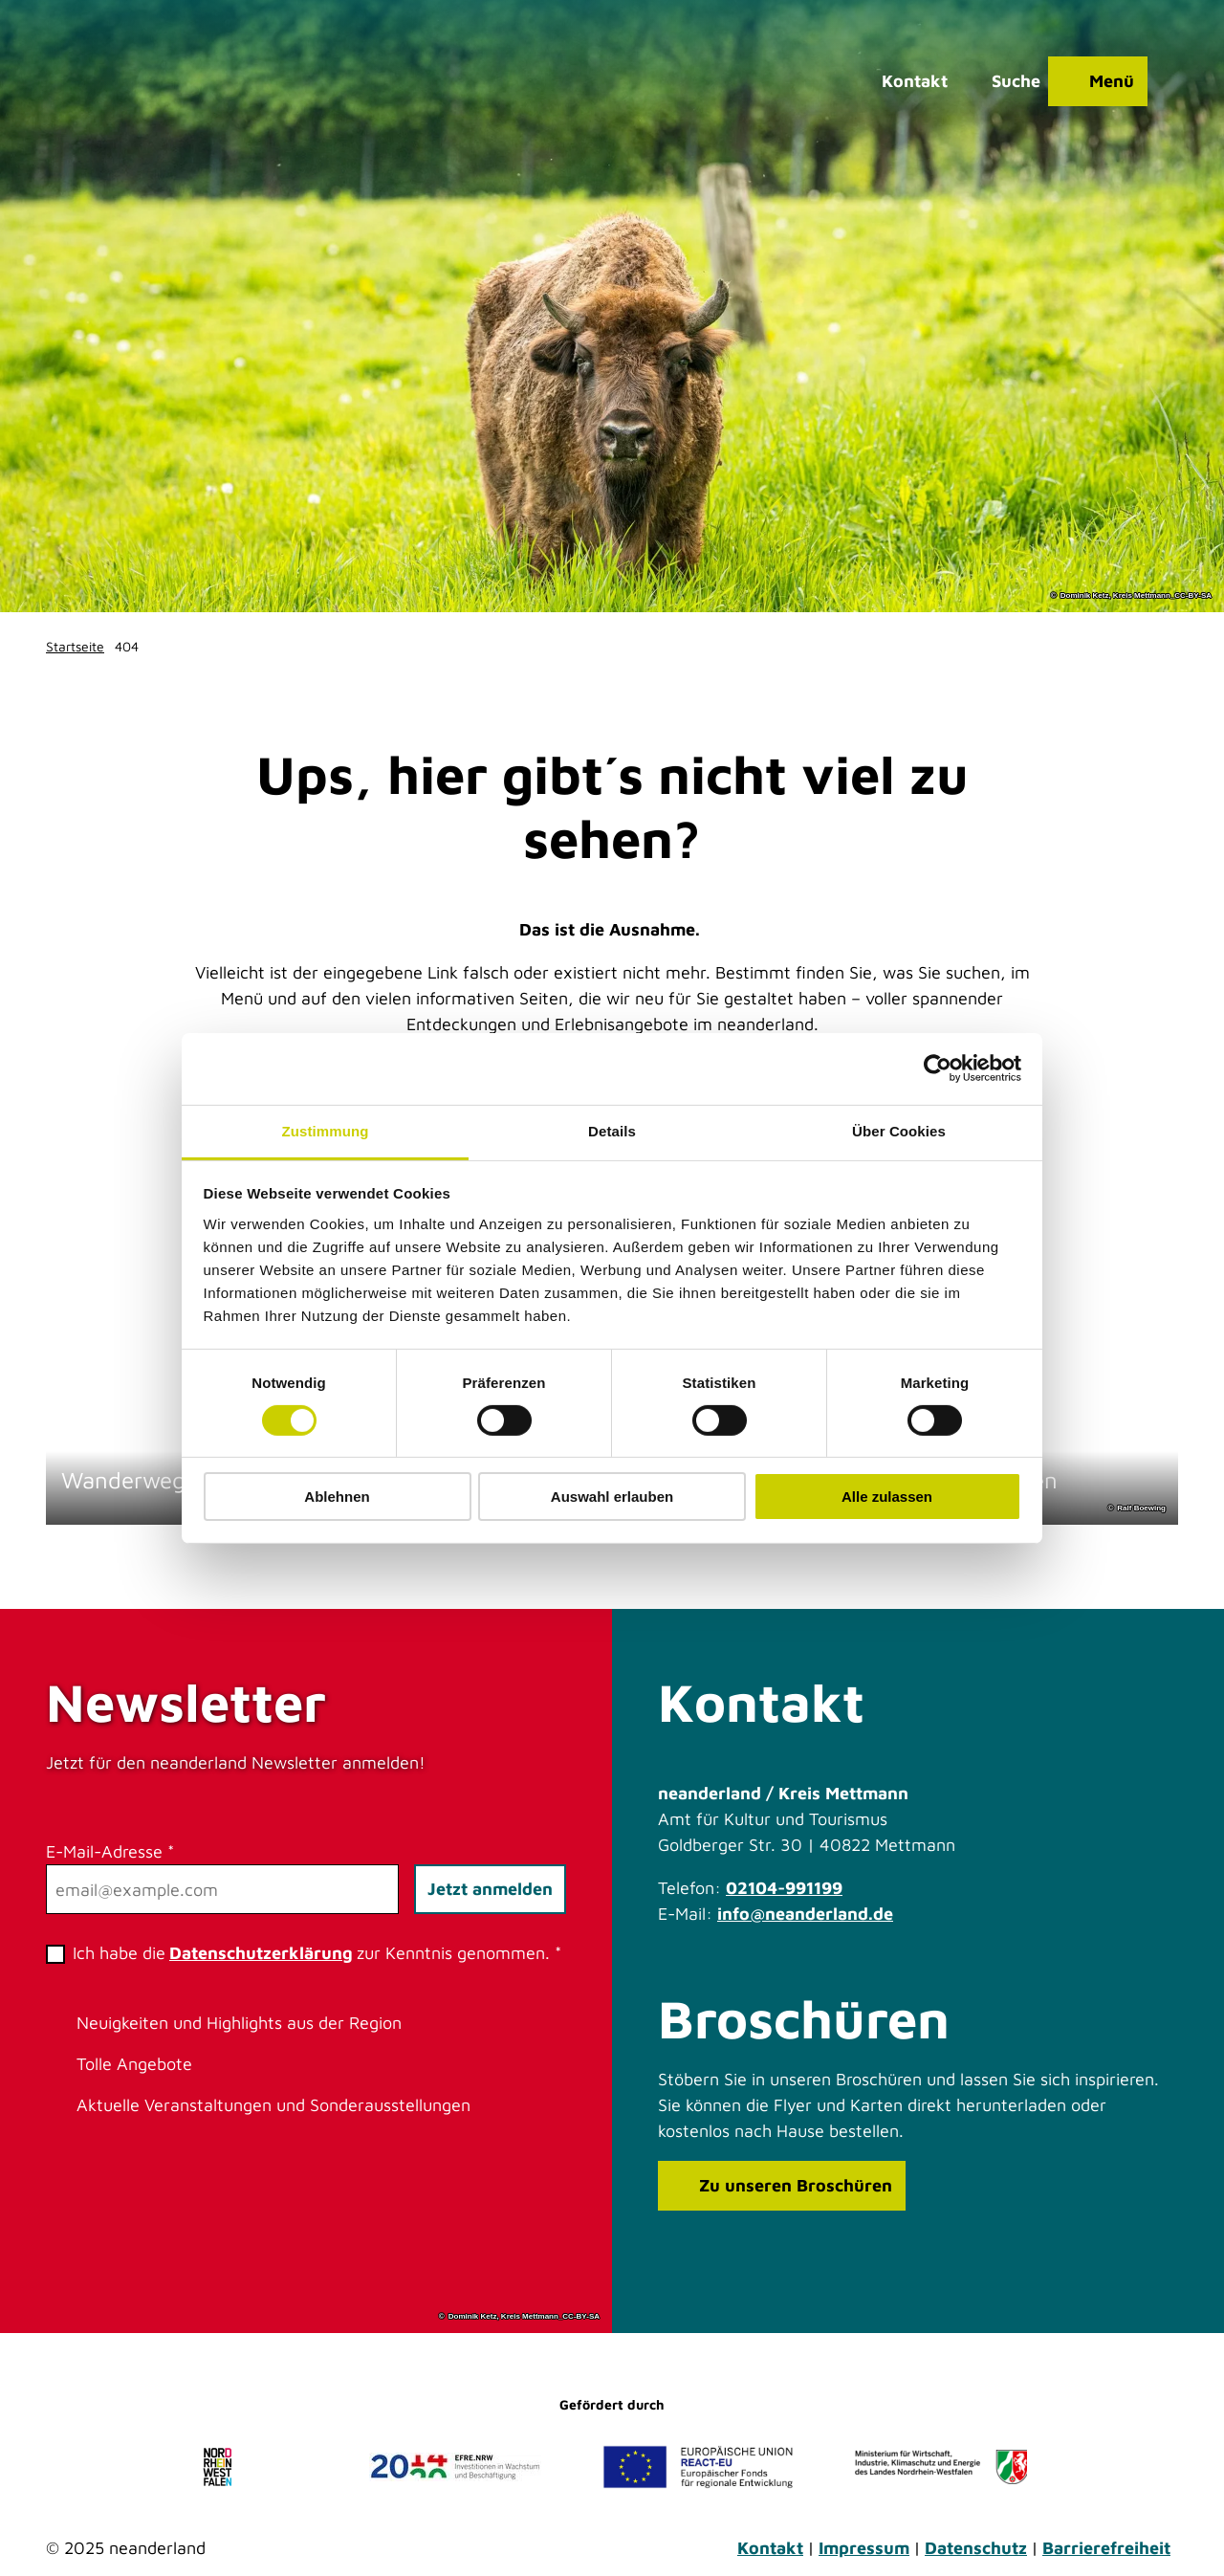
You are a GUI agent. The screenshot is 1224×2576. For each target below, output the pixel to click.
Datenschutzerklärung (261, 1953)
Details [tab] (612, 1130)
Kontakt (770, 2548)
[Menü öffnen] (1098, 81)
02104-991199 (784, 1888)
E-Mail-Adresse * (110, 1851)
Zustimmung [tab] (325, 1130)
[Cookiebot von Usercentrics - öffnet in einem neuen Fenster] (937, 1068)
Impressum (864, 2548)
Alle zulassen (887, 1496)
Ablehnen (336, 1496)
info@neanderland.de (805, 1914)
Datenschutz (976, 2548)
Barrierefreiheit (1106, 2548)
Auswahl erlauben (612, 1496)
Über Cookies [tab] (899, 1130)
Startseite (75, 646)
